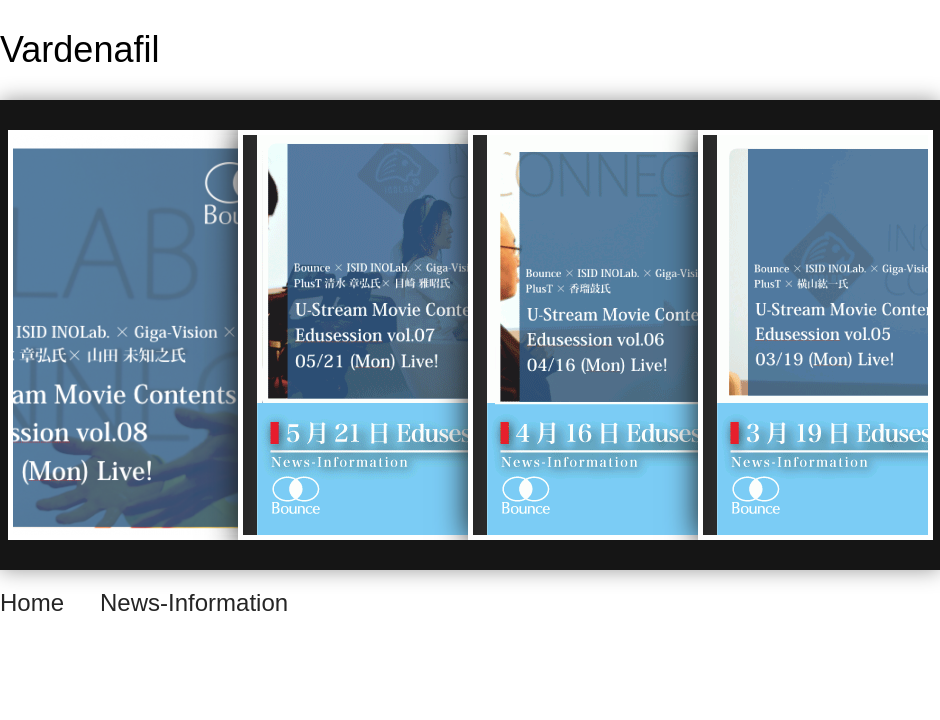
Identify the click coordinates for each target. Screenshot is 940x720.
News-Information (194, 602)
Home (32, 602)
